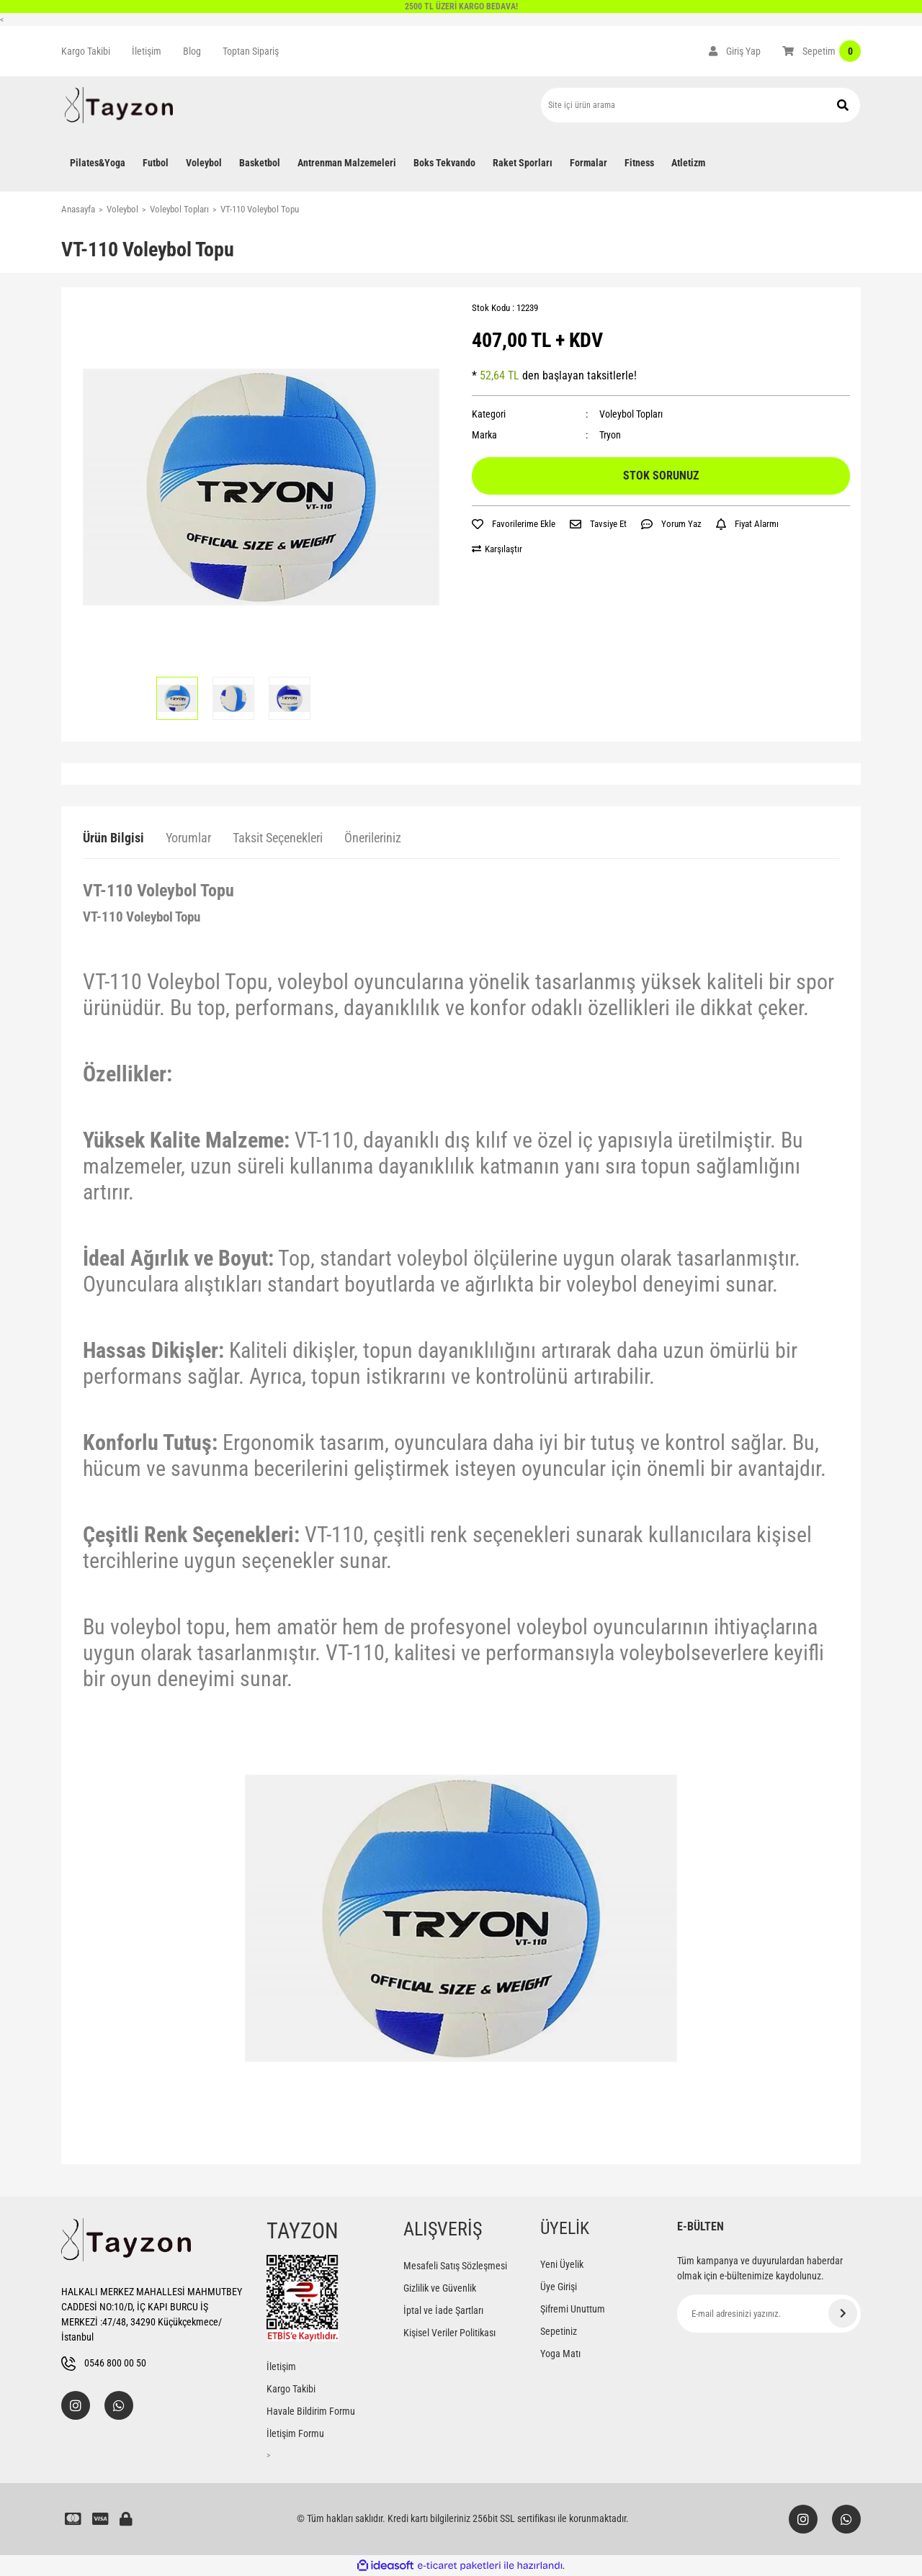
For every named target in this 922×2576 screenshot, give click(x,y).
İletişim (146, 51)
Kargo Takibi (85, 51)
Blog (192, 51)
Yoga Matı (560, 2353)
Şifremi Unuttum (572, 2309)
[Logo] (119, 105)
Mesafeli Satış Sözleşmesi (455, 2265)
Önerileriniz (372, 837)
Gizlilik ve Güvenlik (439, 2288)
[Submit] (842, 2313)
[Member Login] (735, 51)
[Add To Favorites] (513, 524)
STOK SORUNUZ (661, 475)
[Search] (700, 105)
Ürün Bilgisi (113, 837)
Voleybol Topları (631, 414)
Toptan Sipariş (251, 51)
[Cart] (821, 51)
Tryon (610, 435)
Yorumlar (188, 837)
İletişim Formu (295, 2433)
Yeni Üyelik (561, 2264)
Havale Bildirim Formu (311, 2411)
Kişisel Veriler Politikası (449, 2332)
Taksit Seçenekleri (278, 837)
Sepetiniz (558, 2331)
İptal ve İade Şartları (443, 2310)
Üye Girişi (558, 2286)
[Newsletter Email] (769, 2313)
